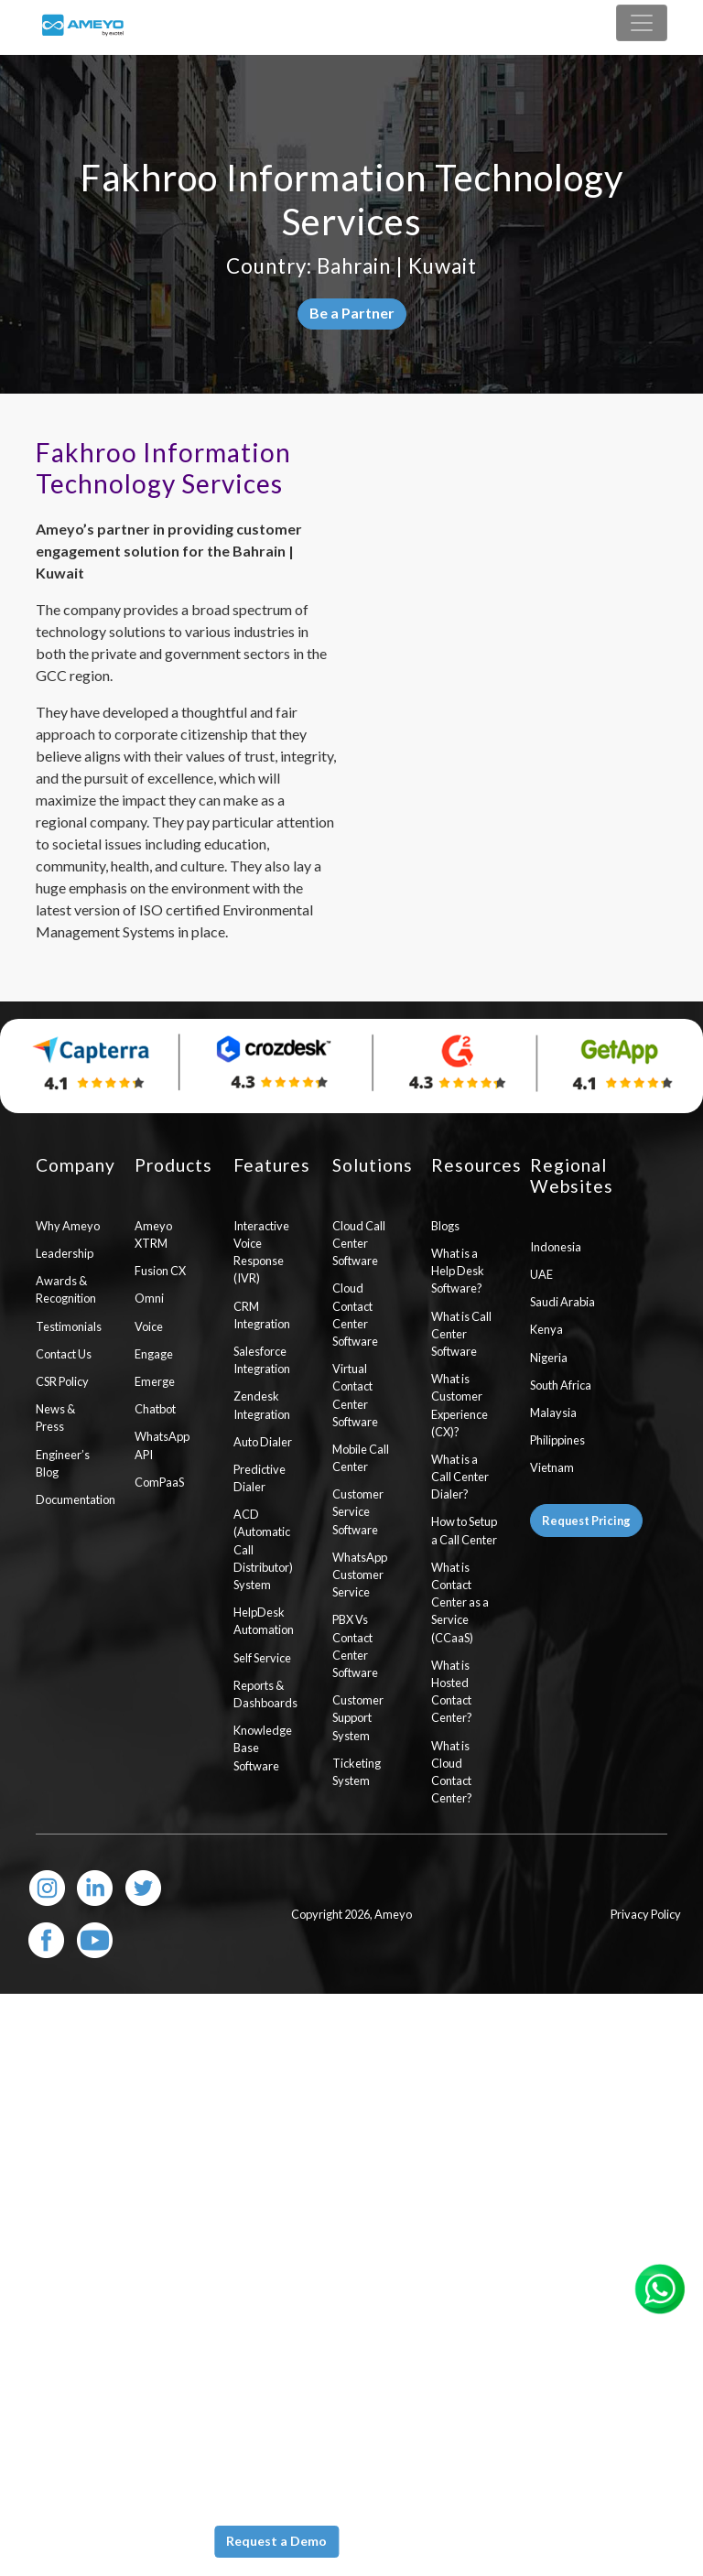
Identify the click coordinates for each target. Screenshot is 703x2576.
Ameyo (393, 1914)
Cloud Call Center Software (358, 1243)
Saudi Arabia (562, 1301)
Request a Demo (276, 2541)
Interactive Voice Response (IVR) (261, 1252)
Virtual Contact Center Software (355, 1395)
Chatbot (155, 1409)
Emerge (155, 1381)
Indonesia (555, 1246)
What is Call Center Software (461, 1333)
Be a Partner (352, 312)
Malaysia (553, 1412)
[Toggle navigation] (641, 23)
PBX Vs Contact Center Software (355, 1646)
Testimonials (69, 1326)
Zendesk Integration (261, 1405)
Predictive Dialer (259, 1478)
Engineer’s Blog (63, 1463)
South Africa (560, 1385)
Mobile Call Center (360, 1458)
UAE (541, 1274)
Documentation (71, 1499)
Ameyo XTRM (153, 1234)
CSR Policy (62, 1381)
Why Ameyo (68, 1225)
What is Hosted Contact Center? (451, 1692)
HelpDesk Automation (263, 1621)
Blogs (445, 1225)
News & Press (55, 1418)
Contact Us (64, 1354)
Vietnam (552, 1467)
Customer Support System (358, 1717)
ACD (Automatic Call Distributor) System (263, 1549)
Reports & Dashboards (265, 1694)
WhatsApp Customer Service (359, 1574)
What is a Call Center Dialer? (460, 1476)
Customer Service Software (358, 1511)
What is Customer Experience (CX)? (459, 1405)
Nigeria (549, 1357)
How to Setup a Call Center (464, 1530)
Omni (149, 1298)
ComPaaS (159, 1482)
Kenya (546, 1329)
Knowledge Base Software (262, 1747)
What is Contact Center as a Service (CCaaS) (460, 1602)
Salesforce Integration (261, 1360)
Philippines (557, 1440)
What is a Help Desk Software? (457, 1270)
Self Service (262, 1658)
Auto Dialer (262, 1441)
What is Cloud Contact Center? (451, 1772)
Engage (154, 1354)
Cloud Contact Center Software (355, 1314)
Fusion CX (160, 1270)
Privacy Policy (646, 1914)
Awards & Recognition (66, 1289)
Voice (149, 1326)
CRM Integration (261, 1315)
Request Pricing (586, 1520)
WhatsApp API (162, 1445)
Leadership (64, 1253)
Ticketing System (356, 1772)
